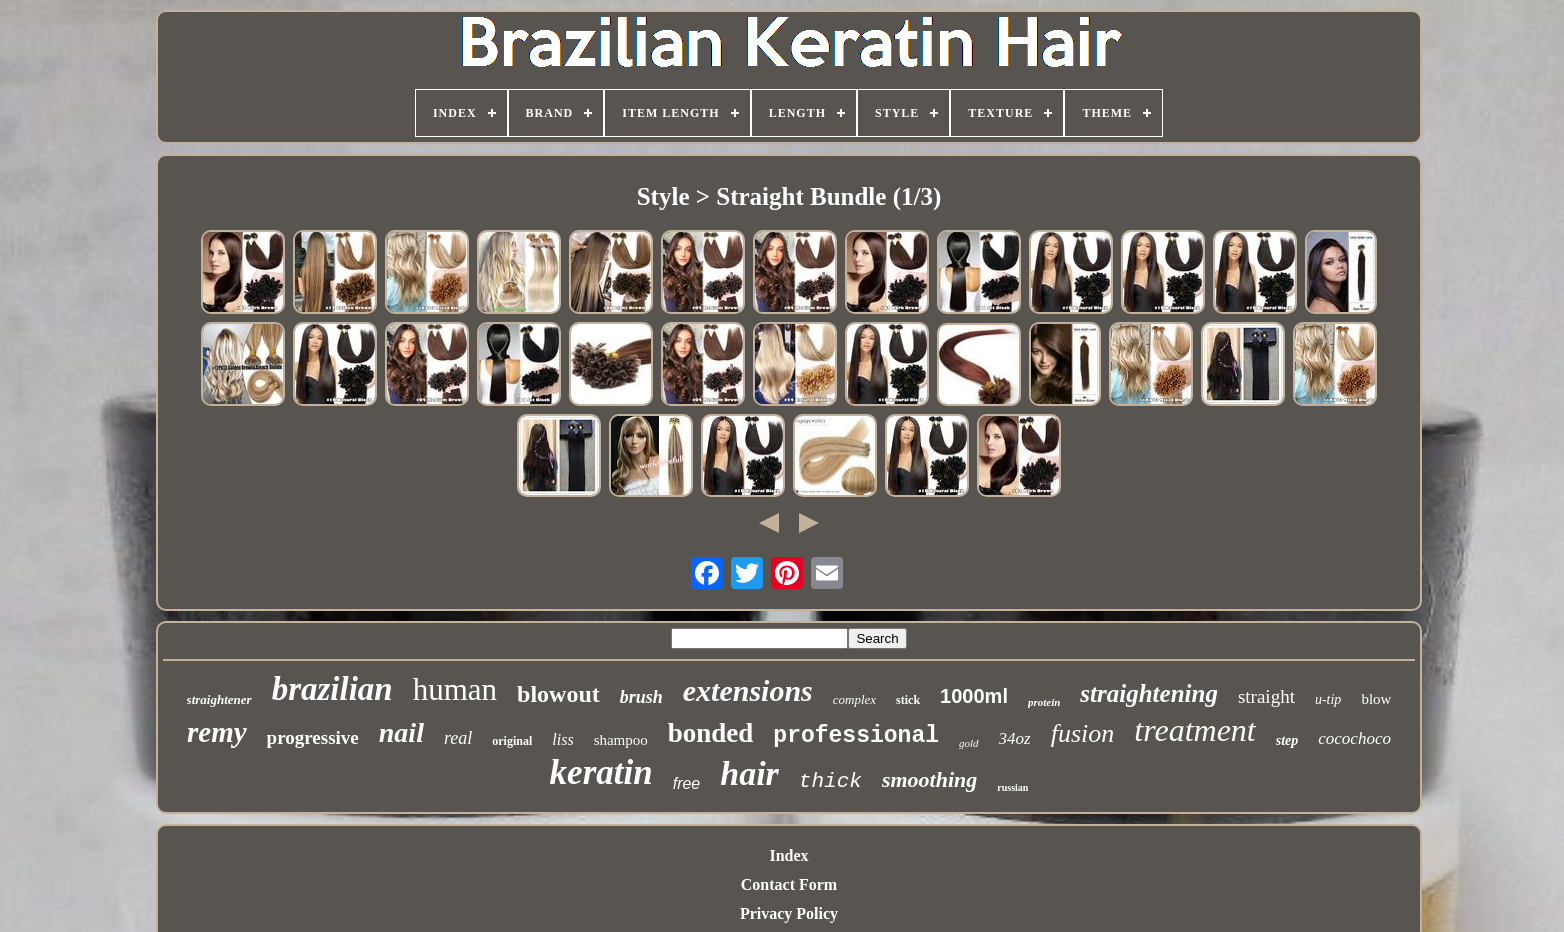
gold (969, 743)
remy (217, 732)
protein (1044, 702)
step (1287, 740)
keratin (601, 772)
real (458, 738)
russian (1012, 787)
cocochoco (1354, 738)
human (455, 689)
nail (401, 732)
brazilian (332, 689)
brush (641, 697)
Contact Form (789, 884)
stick (908, 700)
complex (854, 699)
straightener (219, 699)
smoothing (929, 779)
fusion (1083, 733)
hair (749, 773)
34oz (1015, 738)
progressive (313, 737)
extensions (748, 690)
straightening (1149, 693)
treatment (1194, 730)
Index (788, 855)
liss (562, 739)
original (512, 741)
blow (1376, 699)
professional (856, 736)
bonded (711, 733)
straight (1266, 696)
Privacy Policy (789, 913)
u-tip (1328, 699)
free (687, 783)
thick (830, 781)
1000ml (974, 696)
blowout (558, 694)
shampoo (621, 740)
